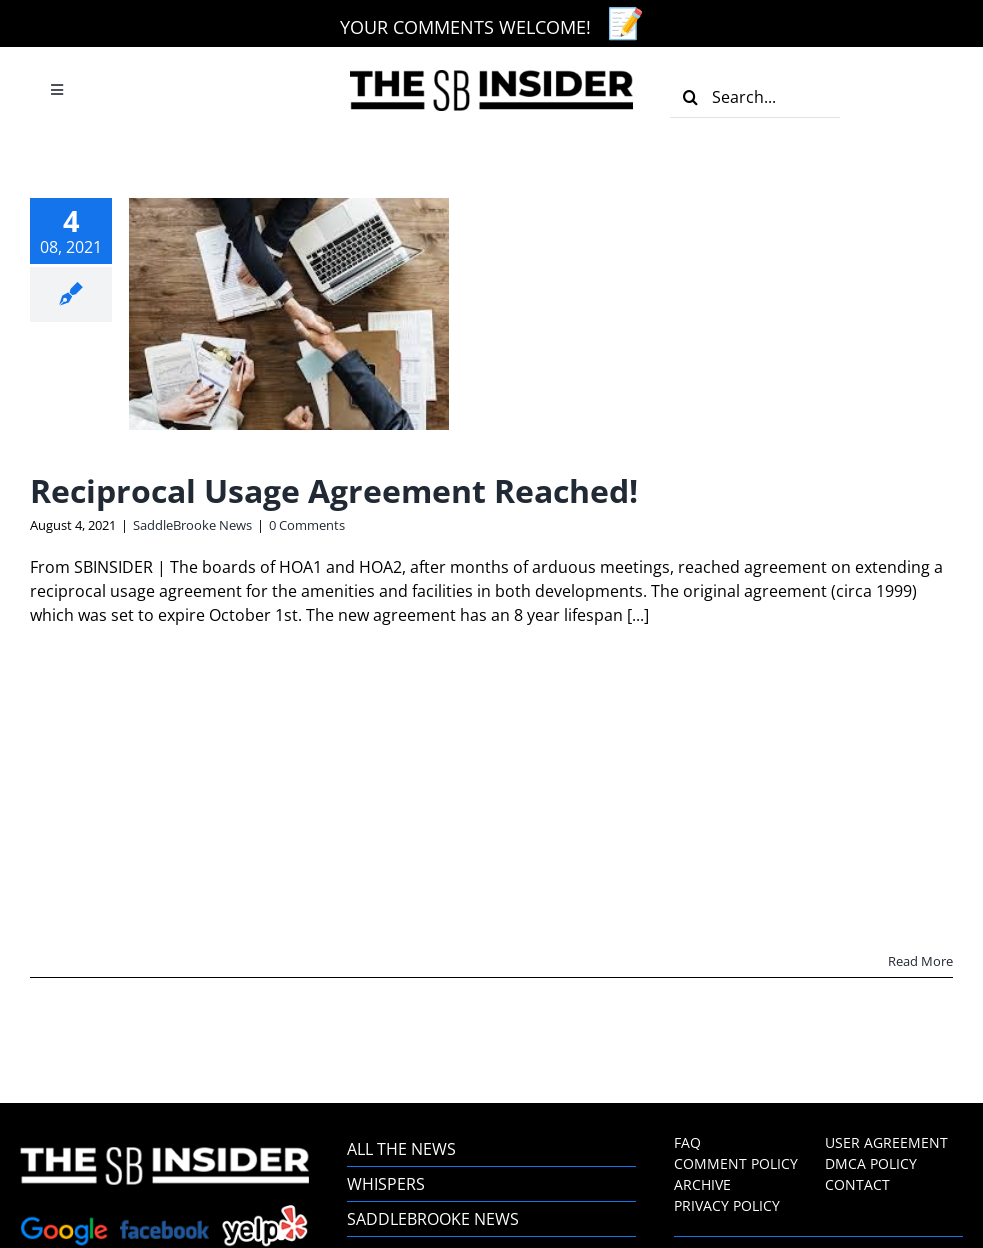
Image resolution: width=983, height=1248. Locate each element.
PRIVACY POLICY (727, 1205)
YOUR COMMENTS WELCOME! (465, 27)
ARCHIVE (702, 1184)
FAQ (687, 1142)
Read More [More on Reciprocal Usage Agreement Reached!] (920, 961)
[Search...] (755, 97)
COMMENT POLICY (736, 1163)
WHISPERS (386, 1184)
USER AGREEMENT (886, 1142)
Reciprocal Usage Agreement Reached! (334, 490)
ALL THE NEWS (403, 1149)
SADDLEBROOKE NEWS (433, 1219)
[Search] (691, 97)
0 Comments (307, 525)
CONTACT (857, 1184)
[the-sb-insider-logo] (491, 78)
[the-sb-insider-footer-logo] (164, 1155)
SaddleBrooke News (192, 525)
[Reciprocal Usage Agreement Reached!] (289, 314)
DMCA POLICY (871, 1163)
